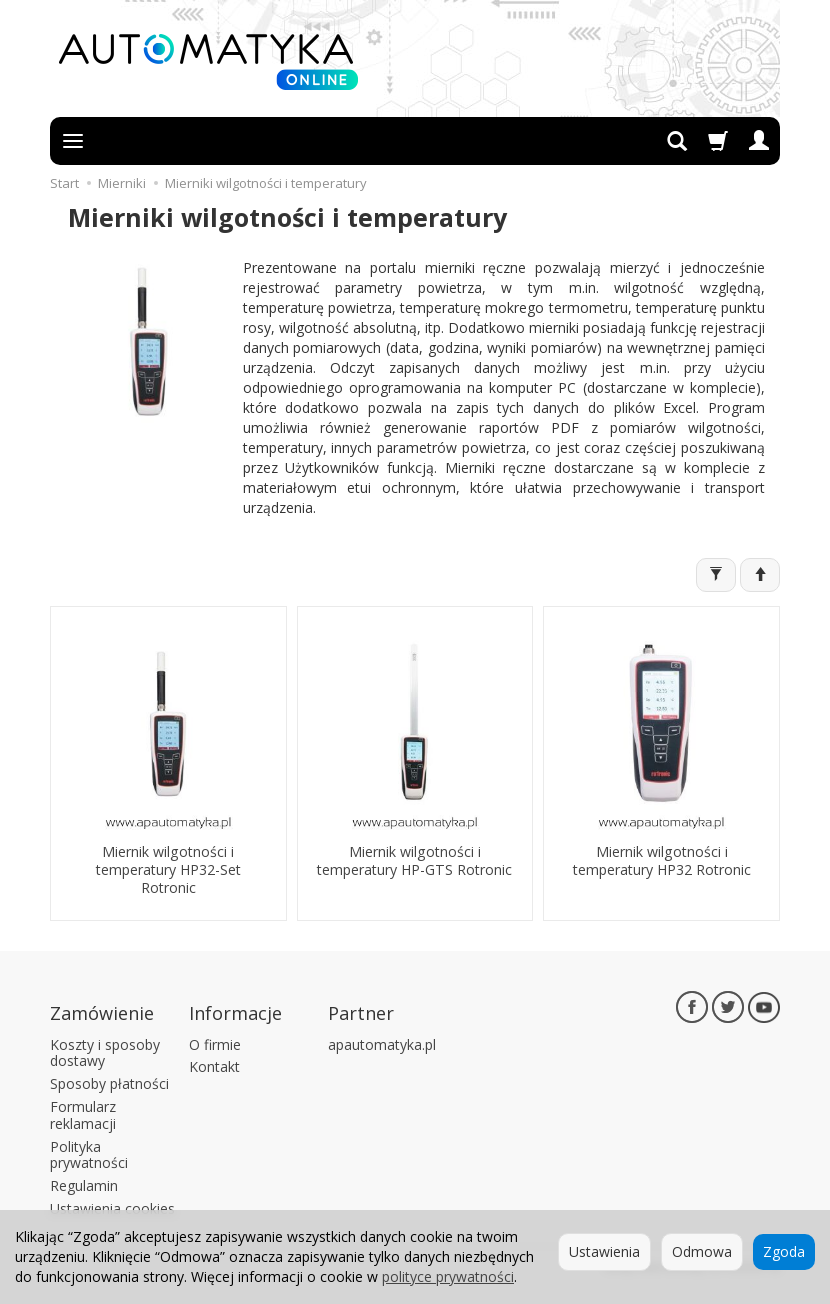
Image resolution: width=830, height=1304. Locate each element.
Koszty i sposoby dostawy (105, 1050)
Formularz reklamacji (83, 1112)
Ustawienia (604, 1251)
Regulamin (84, 1183)
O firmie (215, 1041)
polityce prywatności (448, 1276)
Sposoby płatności (109, 1081)
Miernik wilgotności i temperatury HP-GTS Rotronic (415, 859)
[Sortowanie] (760, 575)
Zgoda (784, 1251)
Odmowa (702, 1251)
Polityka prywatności (89, 1152)
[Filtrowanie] (716, 575)
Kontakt (214, 1064)
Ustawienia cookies (112, 1205)
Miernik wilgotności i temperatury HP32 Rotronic (662, 859)
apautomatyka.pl (382, 1041)
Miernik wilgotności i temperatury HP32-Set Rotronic (168, 867)
